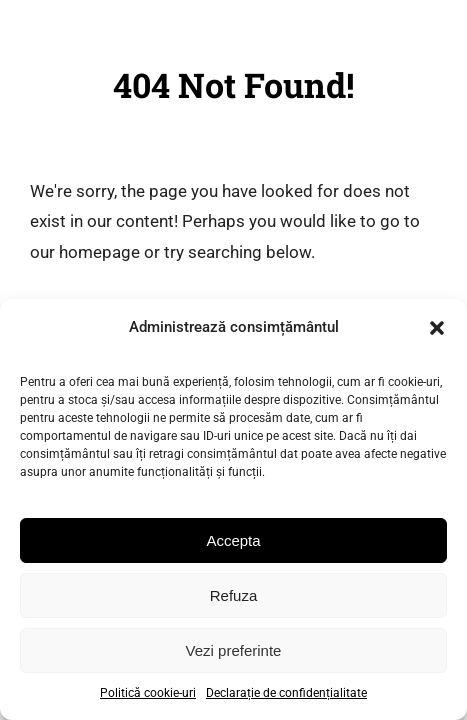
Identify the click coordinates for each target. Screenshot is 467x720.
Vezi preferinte (234, 650)
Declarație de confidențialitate (286, 693)
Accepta (233, 540)
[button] (437, 328)
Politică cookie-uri (148, 693)
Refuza (234, 595)
